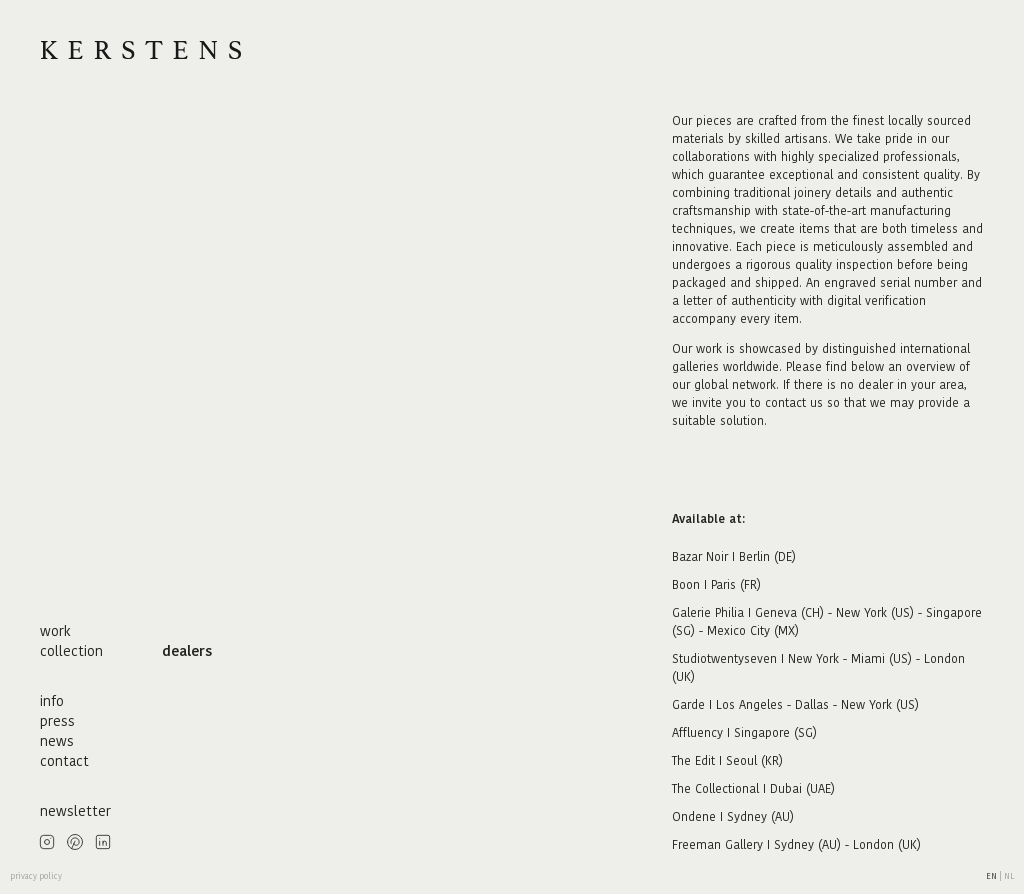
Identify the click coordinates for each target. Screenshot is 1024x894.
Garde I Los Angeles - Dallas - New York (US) (795, 704)
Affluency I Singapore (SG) (744, 732)
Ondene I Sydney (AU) (733, 816)
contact (64, 761)
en (992, 876)
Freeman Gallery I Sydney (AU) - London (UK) (796, 844)
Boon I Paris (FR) (716, 584)
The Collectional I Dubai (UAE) (753, 788)
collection (71, 651)
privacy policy (36, 876)
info (52, 701)
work (55, 631)
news (57, 741)
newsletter (75, 811)
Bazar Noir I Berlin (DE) (734, 556)
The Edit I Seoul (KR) (727, 760)
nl (1009, 876)
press (57, 721)
